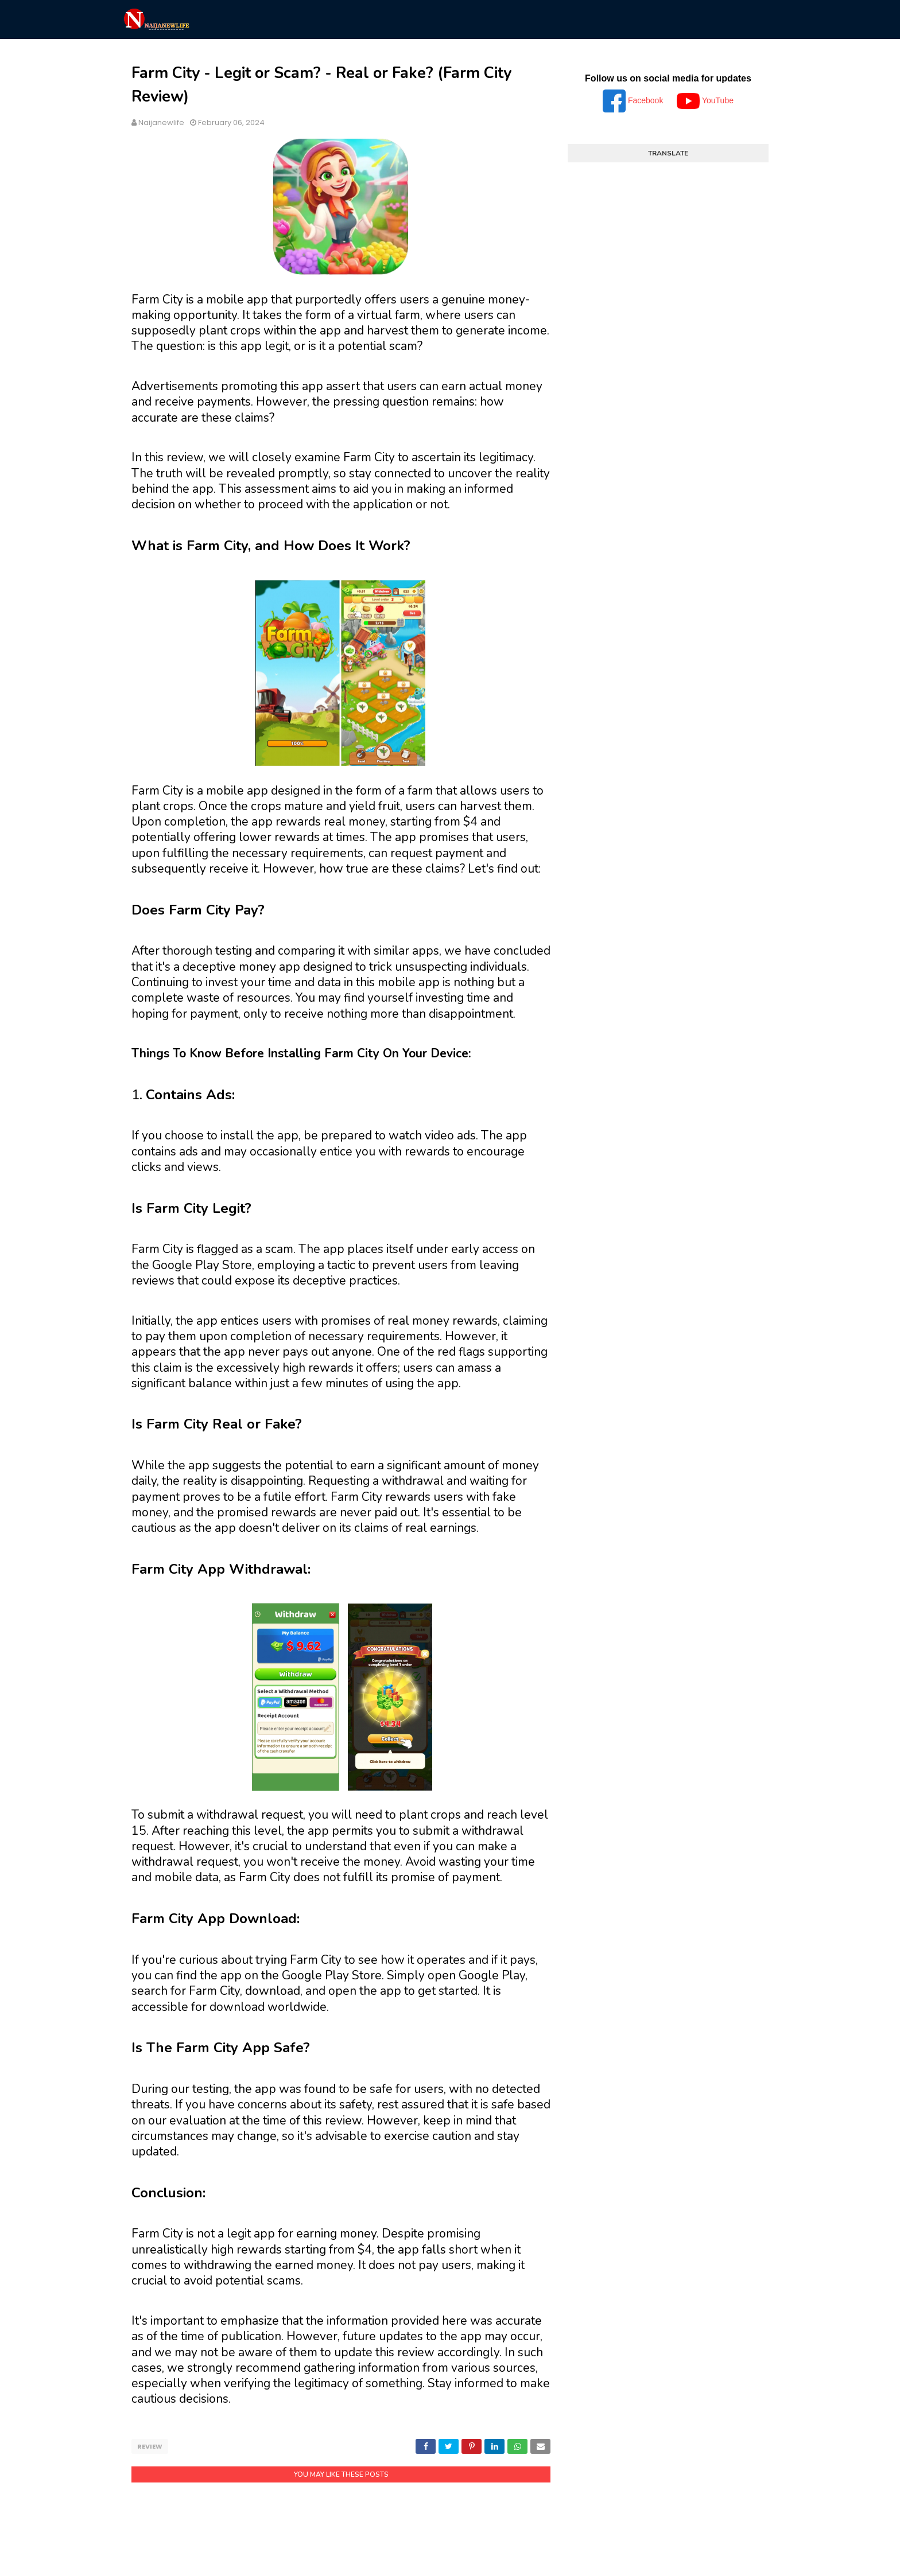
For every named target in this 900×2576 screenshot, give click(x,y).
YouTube (705, 100)
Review (149, 2446)
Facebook (634, 100)
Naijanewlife (161, 122)
